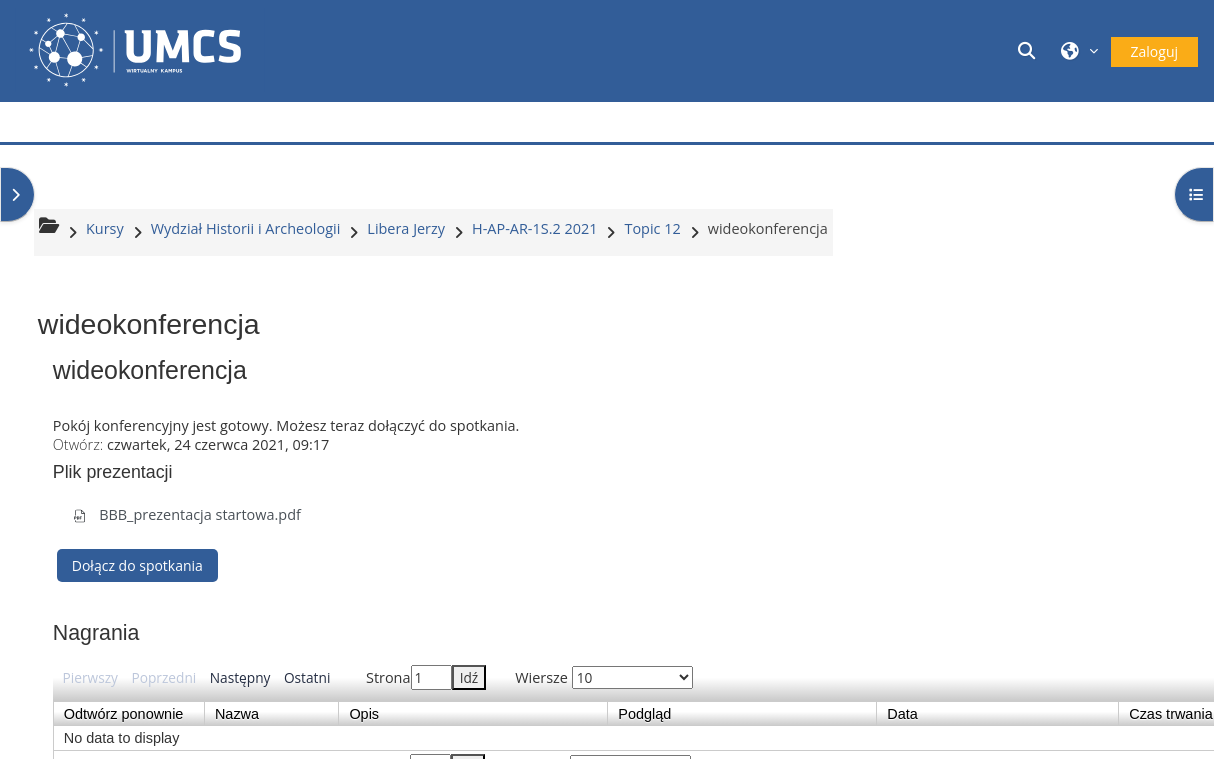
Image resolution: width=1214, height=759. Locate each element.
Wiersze (604, 677)
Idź (469, 677)
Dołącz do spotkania (137, 565)
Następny (240, 677)
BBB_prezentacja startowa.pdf (186, 514)
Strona (426, 677)
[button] (1029, 50)
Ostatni (307, 677)
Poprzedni (163, 677)
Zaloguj (1154, 51)
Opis (473, 714)
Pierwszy (90, 677)
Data (997, 714)
